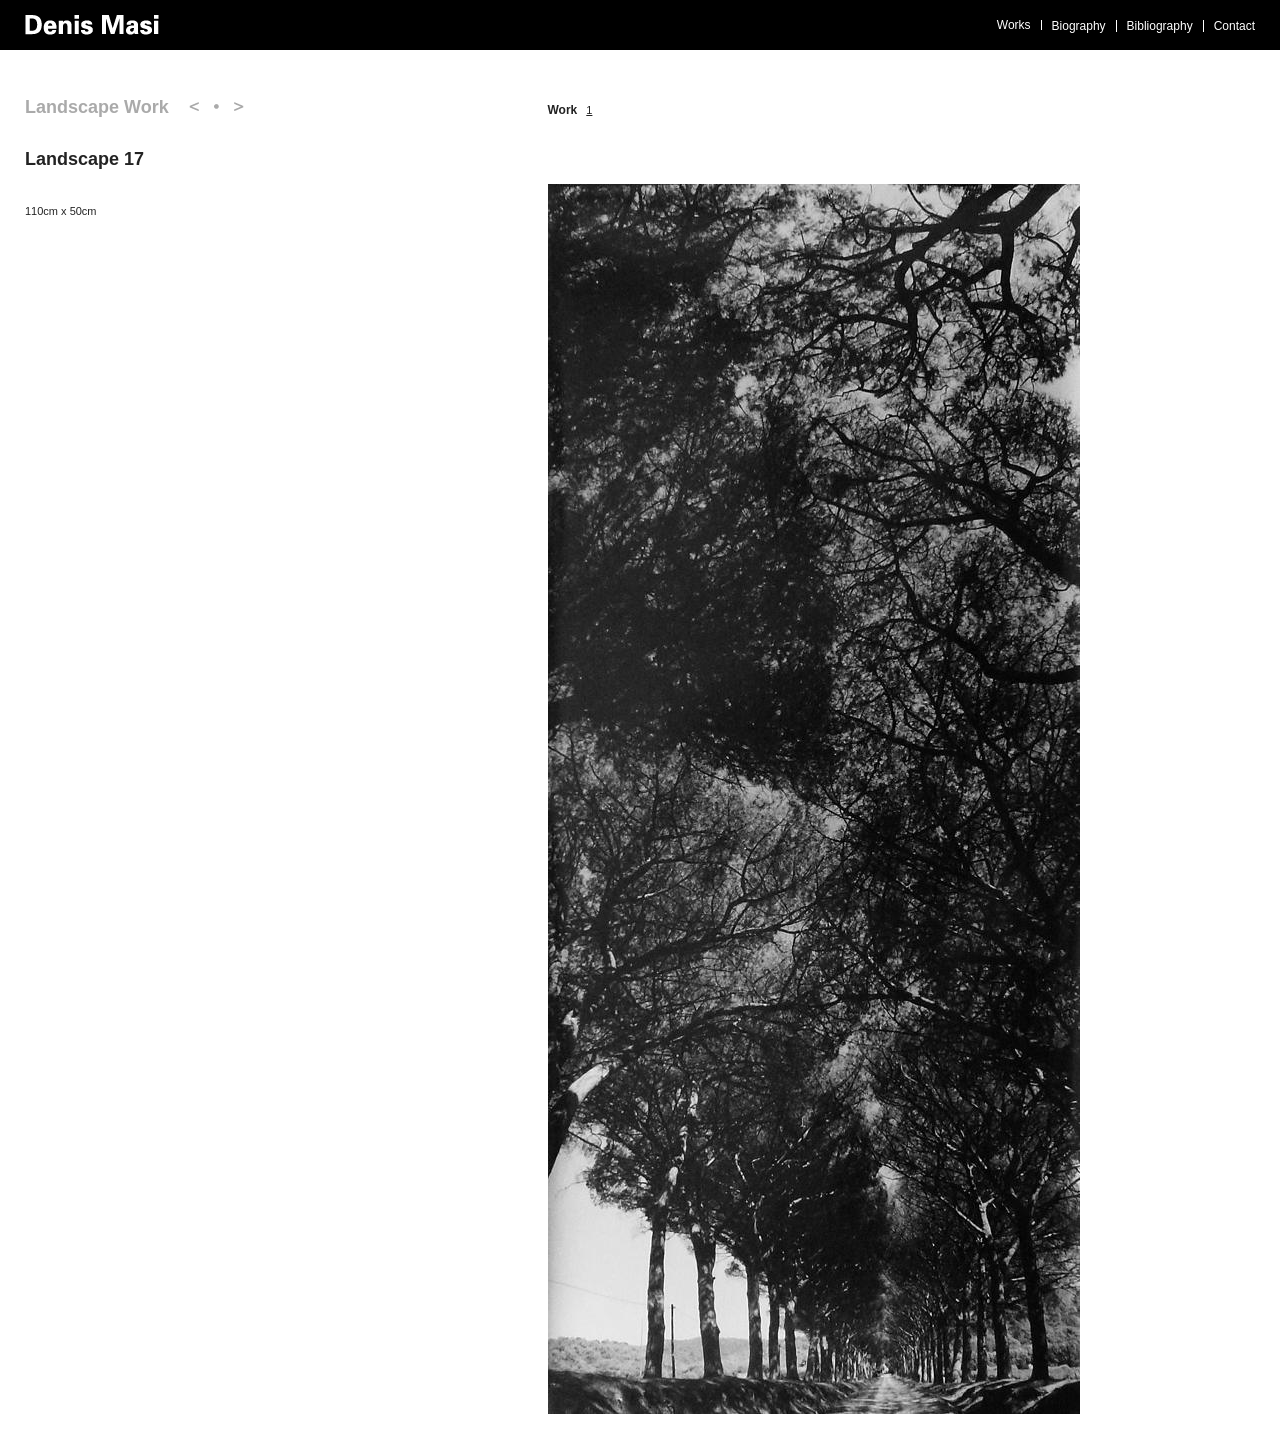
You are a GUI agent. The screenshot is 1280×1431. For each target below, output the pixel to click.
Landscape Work (97, 107)
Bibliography (1160, 26)
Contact (1234, 26)
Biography (1079, 26)
